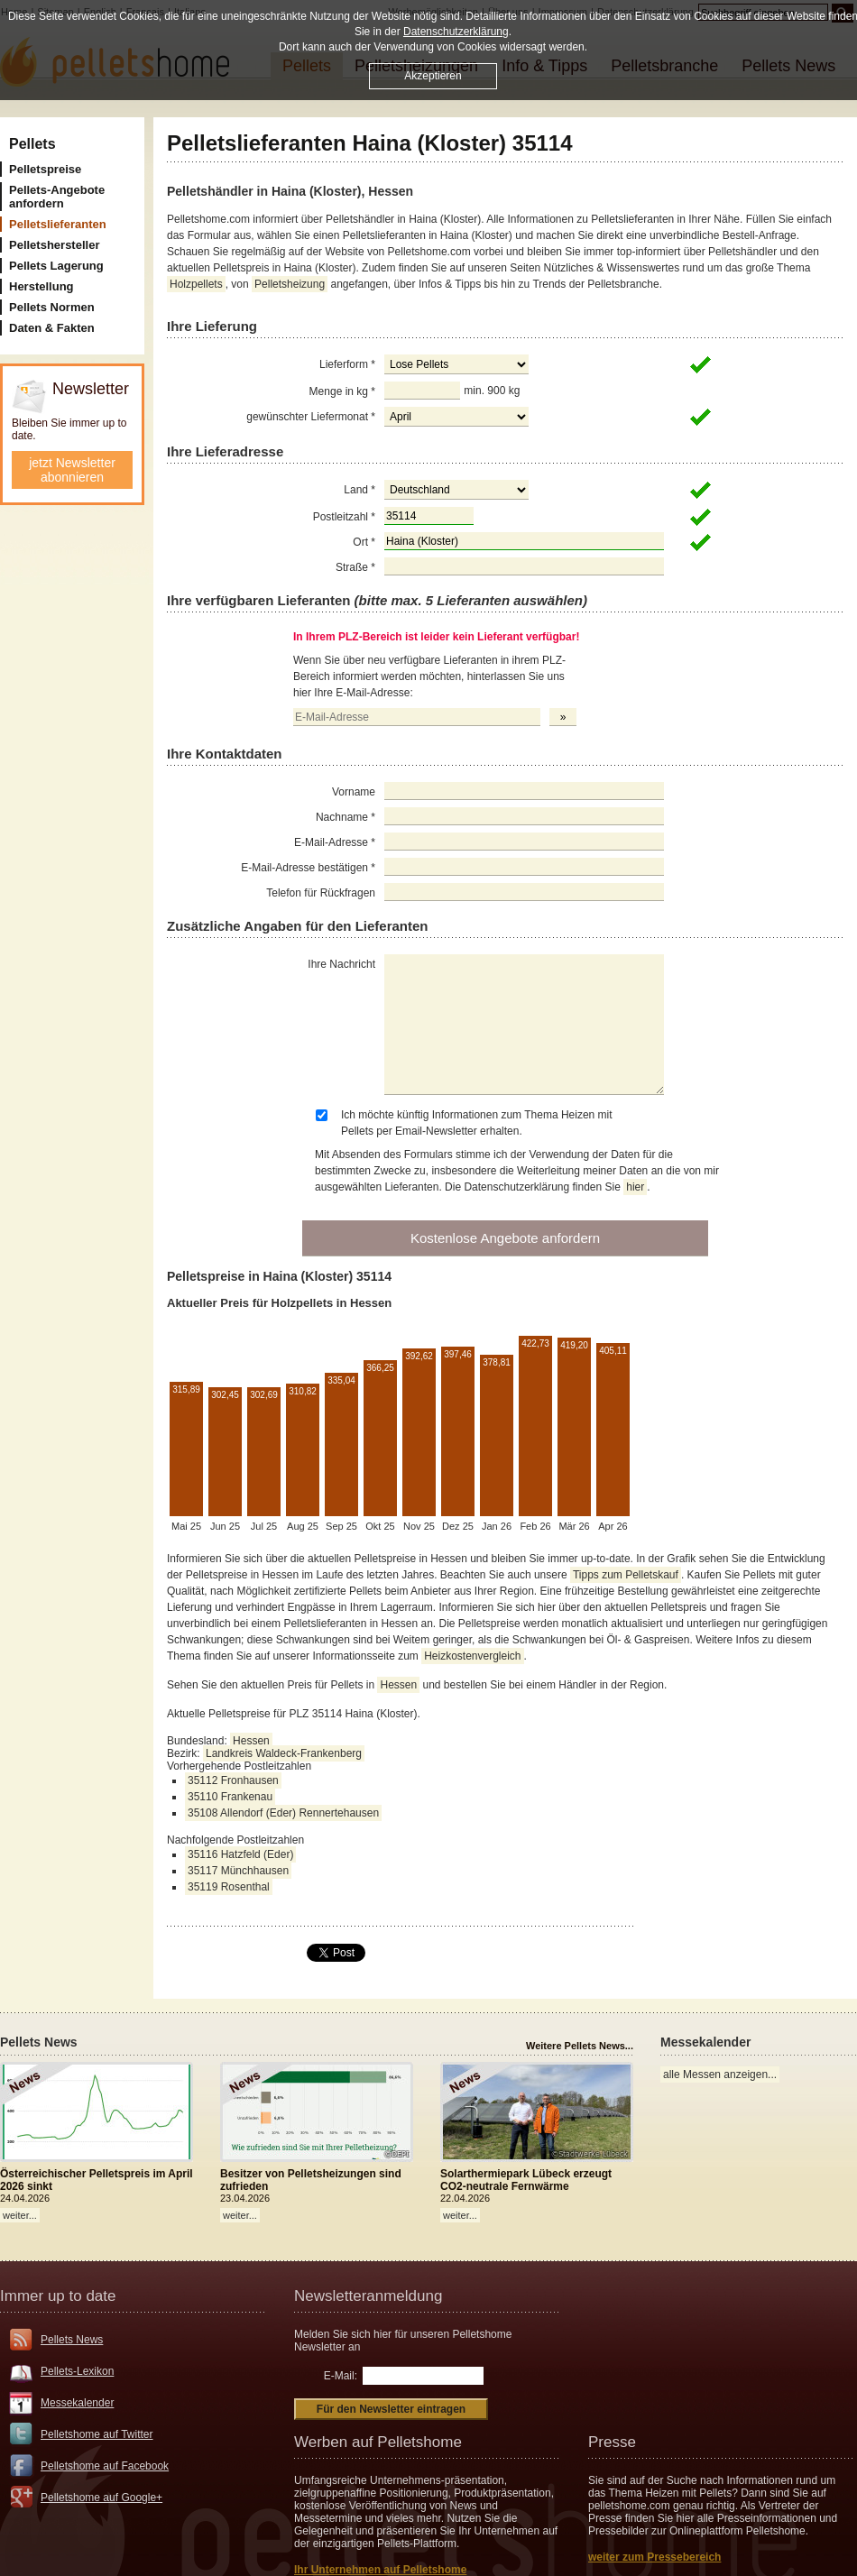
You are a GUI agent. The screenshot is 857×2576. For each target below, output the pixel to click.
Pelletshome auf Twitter (97, 2434)
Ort (364, 542)
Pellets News (72, 2339)
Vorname (353, 792)
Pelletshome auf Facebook (105, 2466)
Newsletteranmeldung (368, 2296)
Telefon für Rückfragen (320, 893)
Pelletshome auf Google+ (101, 2497)
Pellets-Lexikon (77, 2371)
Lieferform (347, 364)
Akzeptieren (432, 75)
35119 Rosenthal (229, 1887)
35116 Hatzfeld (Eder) (240, 1854)
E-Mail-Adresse (334, 842)
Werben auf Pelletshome (378, 2442)
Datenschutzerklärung (456, 31)
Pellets (32, 144)
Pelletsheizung (289, 284)
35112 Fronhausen (233, 1780)
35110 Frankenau (230, 1796)
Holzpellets (196, 284)
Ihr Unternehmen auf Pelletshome (380, 2569)
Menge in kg (342, 391)
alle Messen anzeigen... (720, 2074)
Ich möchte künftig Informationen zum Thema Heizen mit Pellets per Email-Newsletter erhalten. (477, 1123)
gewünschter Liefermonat (310, 416)
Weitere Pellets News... (579, 2045)
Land (359, 489)
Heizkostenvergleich (472, 1656)
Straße (355, 567)
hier (635, 1187)
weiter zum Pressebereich (654, 2557)
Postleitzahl (344, 517)
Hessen (398, 1685)
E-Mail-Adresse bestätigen (308, 867)
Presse (612, 2442)
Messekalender (77, 2403)
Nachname (345, 817)
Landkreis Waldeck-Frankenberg (284, 1753)
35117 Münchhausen (238, 1870)
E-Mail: (340, 2375)
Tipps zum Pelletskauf (625, 1575)
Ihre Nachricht (341, 964)
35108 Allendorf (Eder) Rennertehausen (283, 1813)
